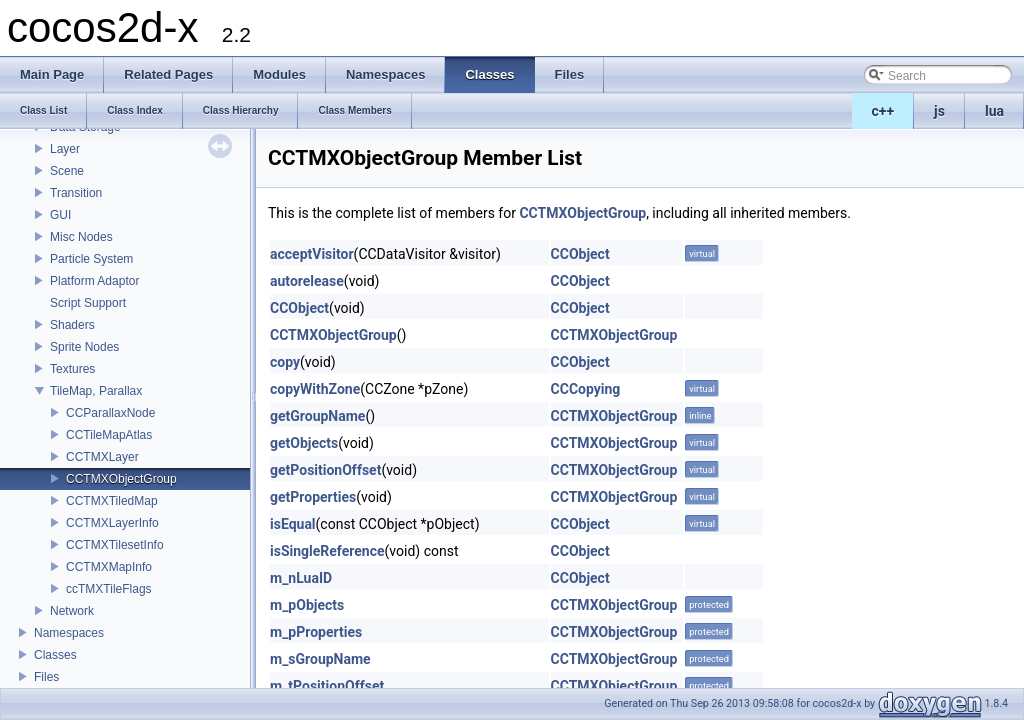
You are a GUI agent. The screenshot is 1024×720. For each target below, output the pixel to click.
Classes (55, 655)
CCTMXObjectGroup (121, 479)
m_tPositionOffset (327, 686)
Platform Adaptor (94, 281)
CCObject (580, 254)
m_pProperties (316, 632)
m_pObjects (307, 605)
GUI (60, 215)
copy (285, 362)
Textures (72, 369)
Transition (76, 193)
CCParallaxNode (110, 413)
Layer (65, 149)
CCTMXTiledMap (112, 501)
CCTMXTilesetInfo (115, 545)
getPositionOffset (325, 470)
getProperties (313, 497)
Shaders (72, 325)
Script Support (88, 303)
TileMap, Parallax (96, 391)
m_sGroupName (320, 659)
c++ (883, 111)
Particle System (91, 259)
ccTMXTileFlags (109, 589)
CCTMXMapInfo (109, 567)
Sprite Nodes (84, 347)
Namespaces (69, 633)
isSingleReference (327, 551)
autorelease (307, 281)
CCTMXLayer (102, 457)
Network (72, 611)
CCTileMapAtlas (109, 435)
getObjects (304, 443)
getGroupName (317, 416)
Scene (67, 171)
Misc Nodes (81, 237)
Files (46, 677)
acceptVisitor (312, 254)
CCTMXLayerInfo (112, 523)
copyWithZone (315, 389)
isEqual (293, 524)
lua (994, 111)
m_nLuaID (301, 578)
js (939, 111)
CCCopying (586, 389)
